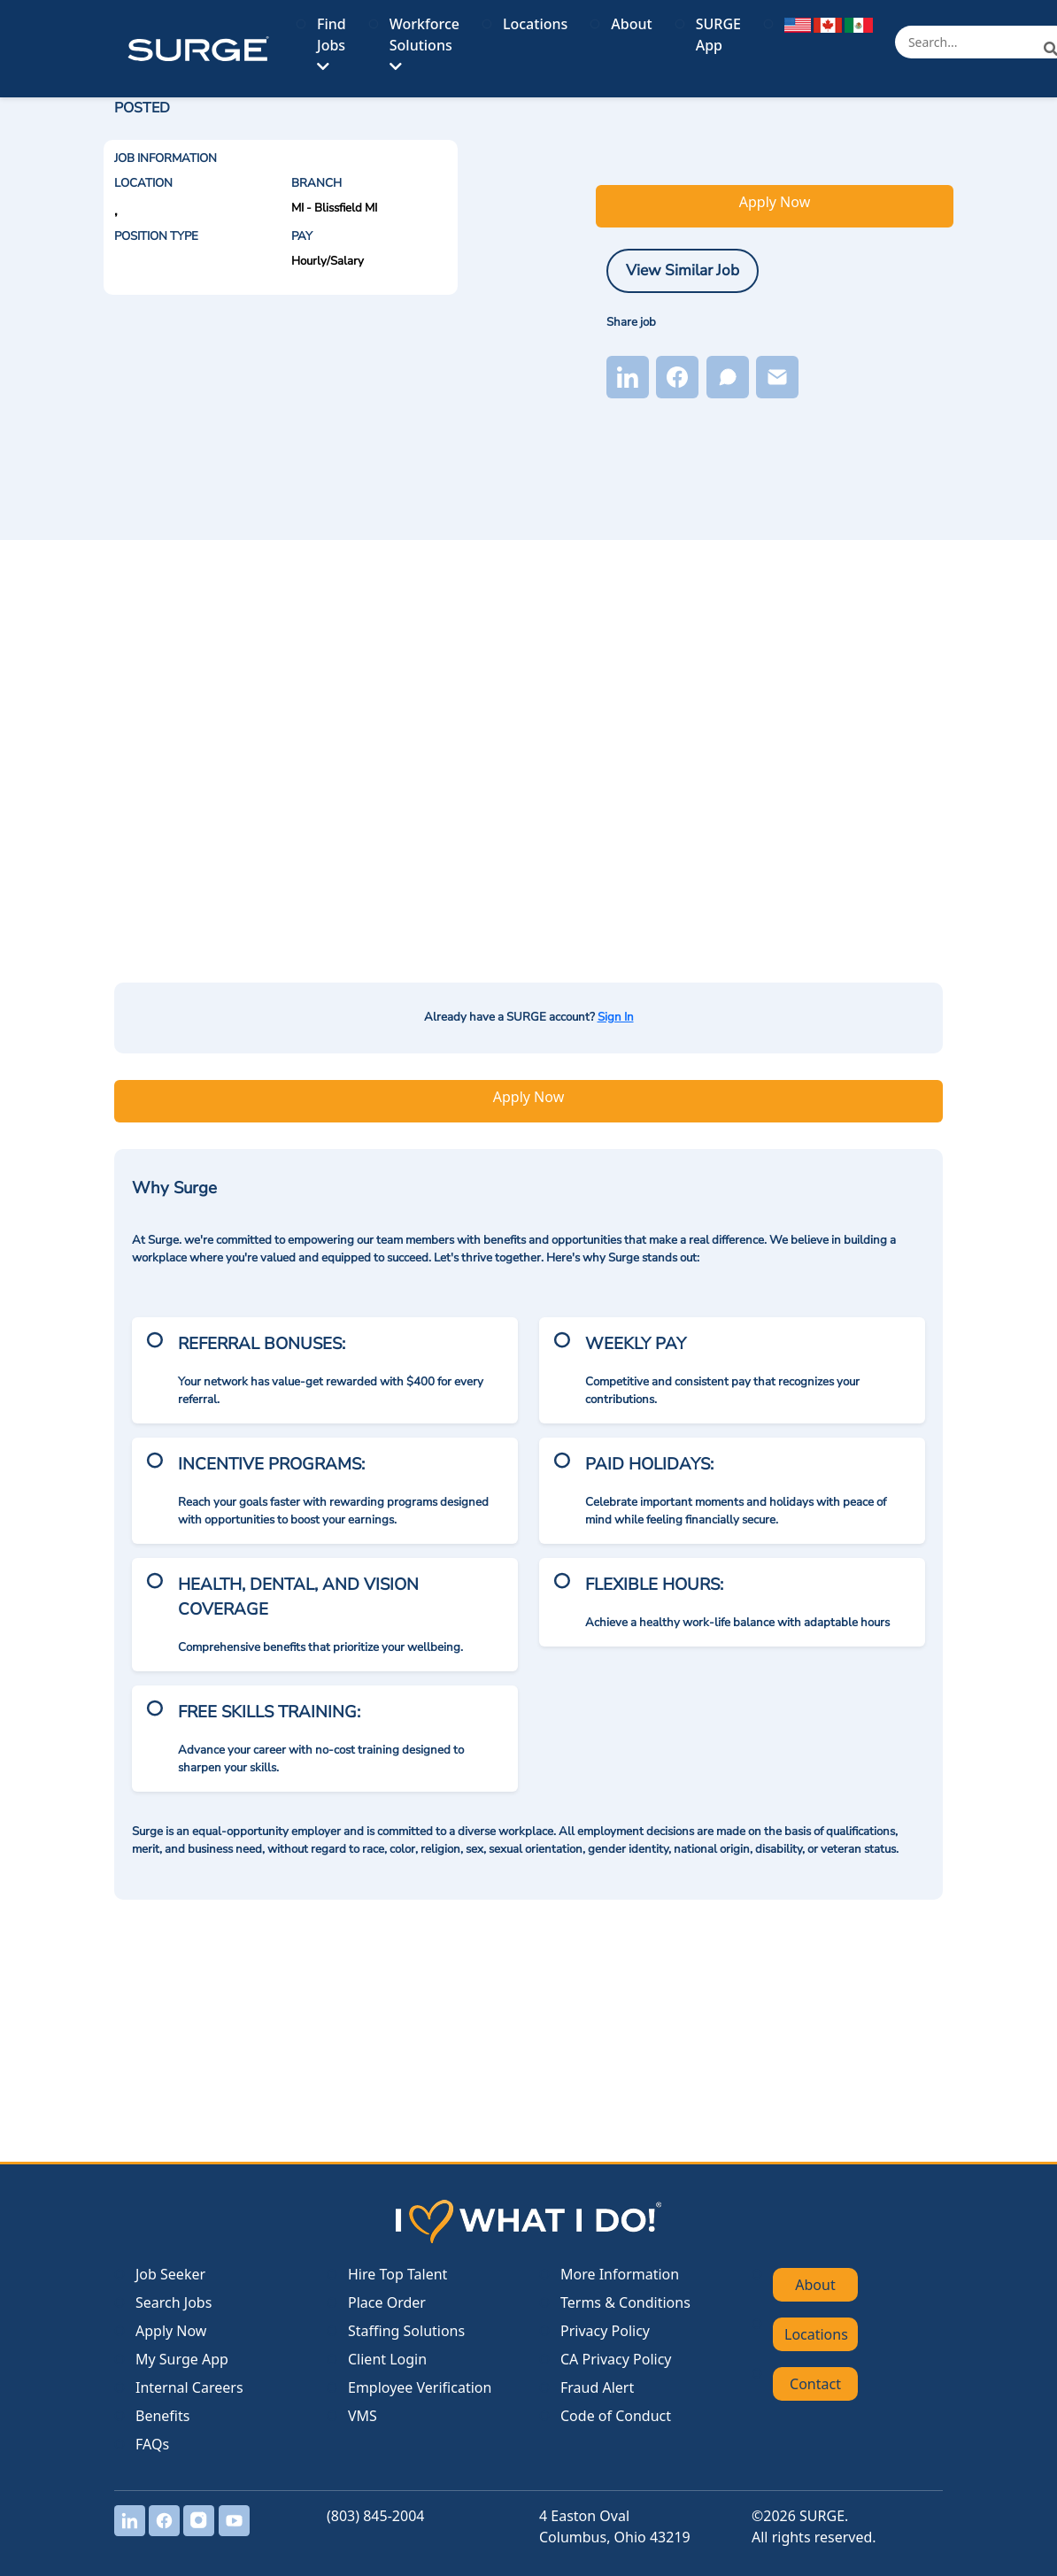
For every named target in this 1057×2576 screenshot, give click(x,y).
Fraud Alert (597, 2387)
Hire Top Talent (397, 2274)
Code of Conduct (615, 2416)
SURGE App (718, 34)
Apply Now (774, 202)
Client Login (387, 2359)
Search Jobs (173, 2302)
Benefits (162, 2416)
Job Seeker (170, 2274)
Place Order (387, 2302)
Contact (815, 2384)
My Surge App (181, 2359)
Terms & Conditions (625, 2302)
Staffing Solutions (406, 2331)
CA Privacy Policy (615, 2359)
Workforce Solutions (424, 43)
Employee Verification (419, 2387)
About (631, 24)
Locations (535, 24)
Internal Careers (189, 2387)
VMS (362, 2416)
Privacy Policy (605, 2331)
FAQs (152, 2444)
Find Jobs (331, 43)
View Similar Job (682, 270)
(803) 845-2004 (375, 2516)
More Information (619, 2274)
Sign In (616, 1017)
